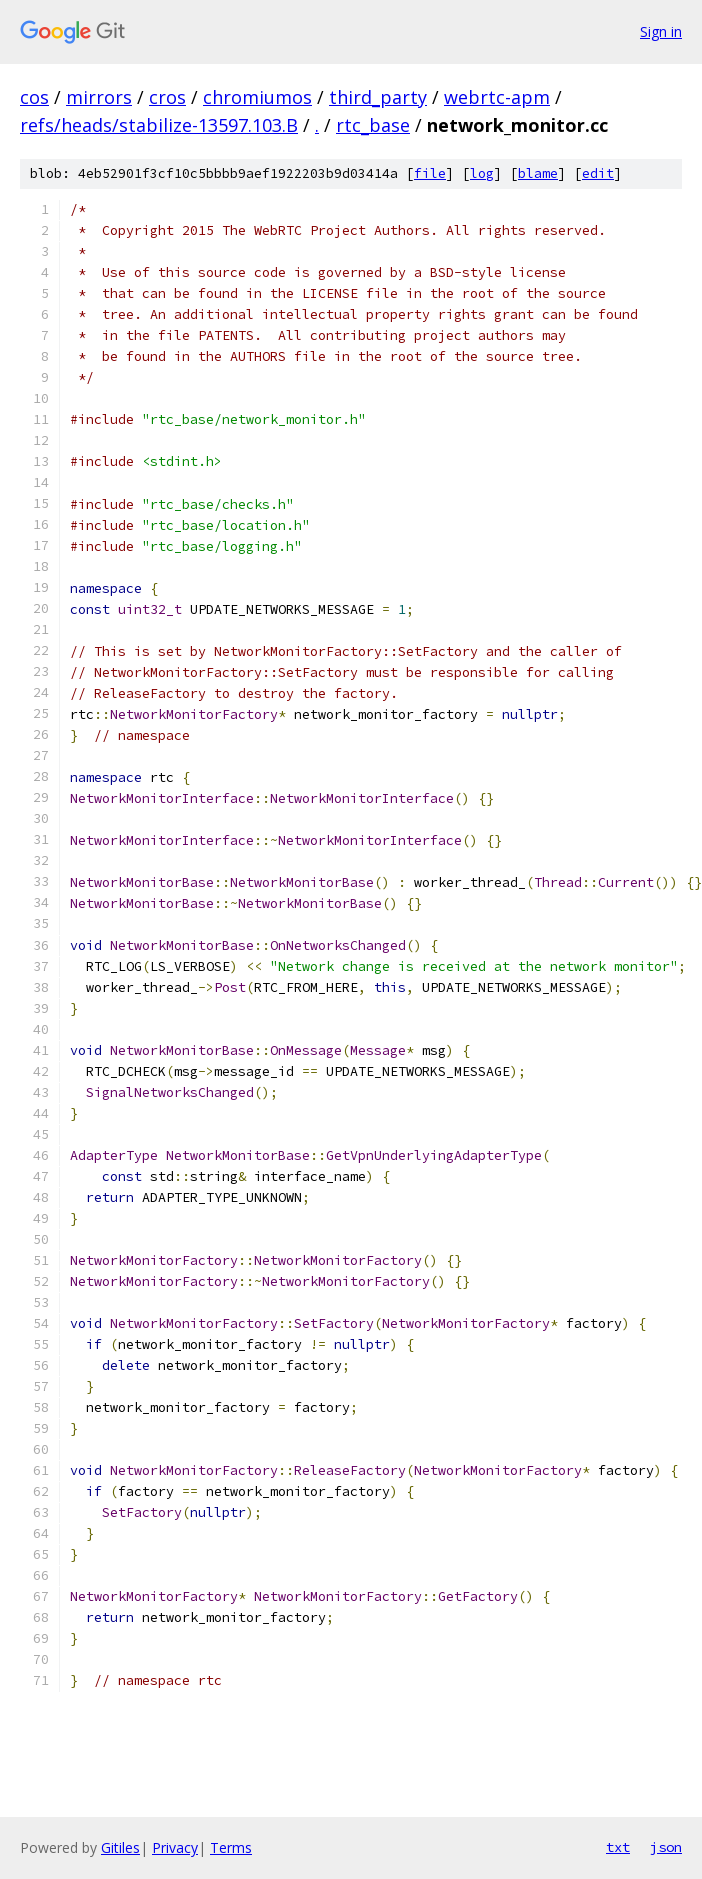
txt (618, 1847)
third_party (378, 97)
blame (538, 173)
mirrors (99, 97)
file (430, 173)
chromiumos (257, 97)
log (482, 173)
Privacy (175, 1847)
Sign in (661, 31)
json (666, 1847)
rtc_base (373, 125)
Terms (231, 1847)
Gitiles (120, 1847)
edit (598, 173)
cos (34, 97)
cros (167, 97)
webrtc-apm (497, 97)
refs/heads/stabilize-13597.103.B (159, 125)
